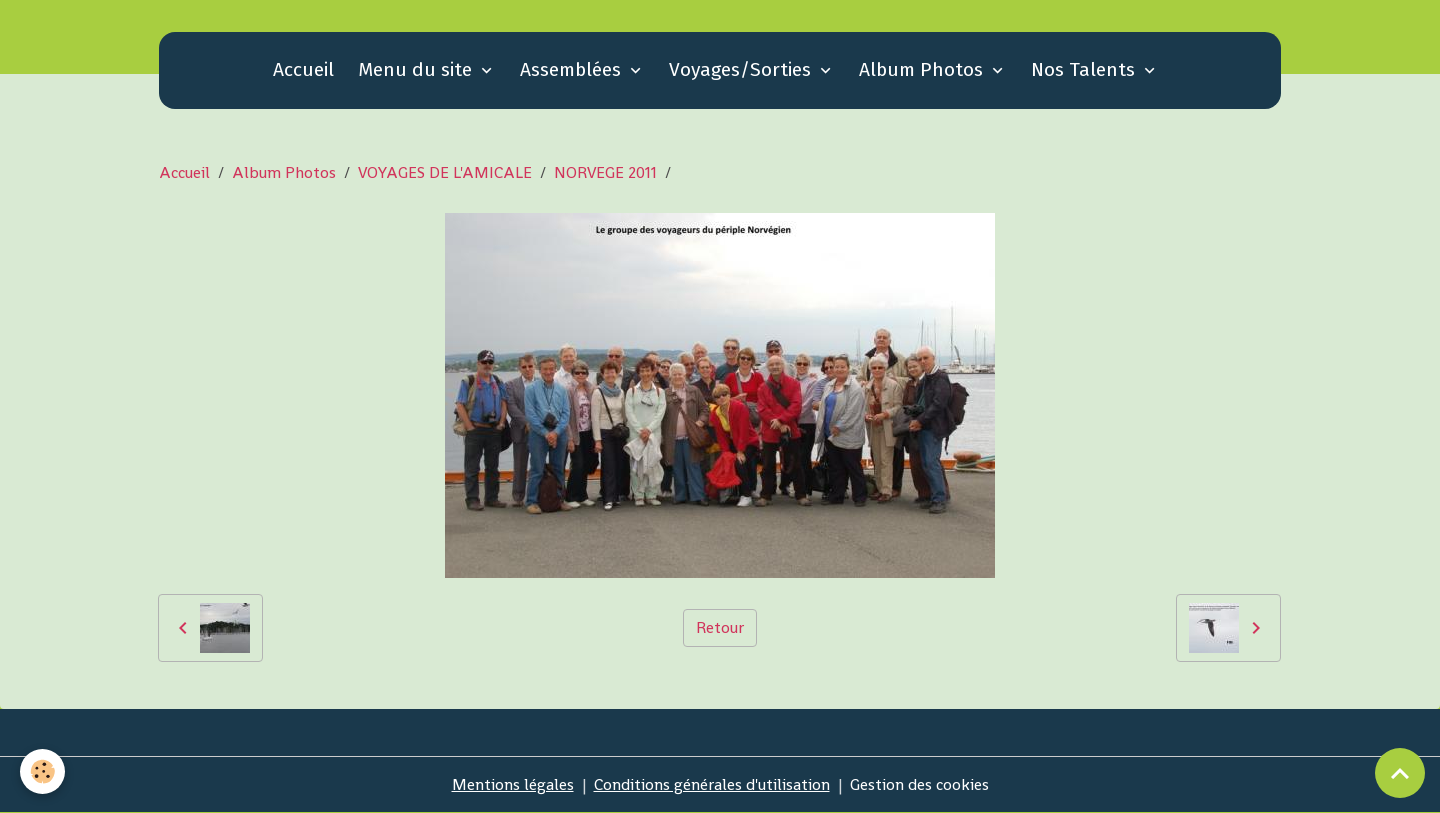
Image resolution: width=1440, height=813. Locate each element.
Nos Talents (1085, 69)
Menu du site (417, 69)
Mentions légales (513, 784)
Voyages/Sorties (742, 69)
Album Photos (923, 69)
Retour (720, 627)
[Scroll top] (1400, 773)
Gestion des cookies (919, 784)
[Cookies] (42, 771)
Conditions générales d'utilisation (712, 784)
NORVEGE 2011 (605, 172)
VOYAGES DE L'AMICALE (445, 172)
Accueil (303, 69)
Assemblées (573, 69)
